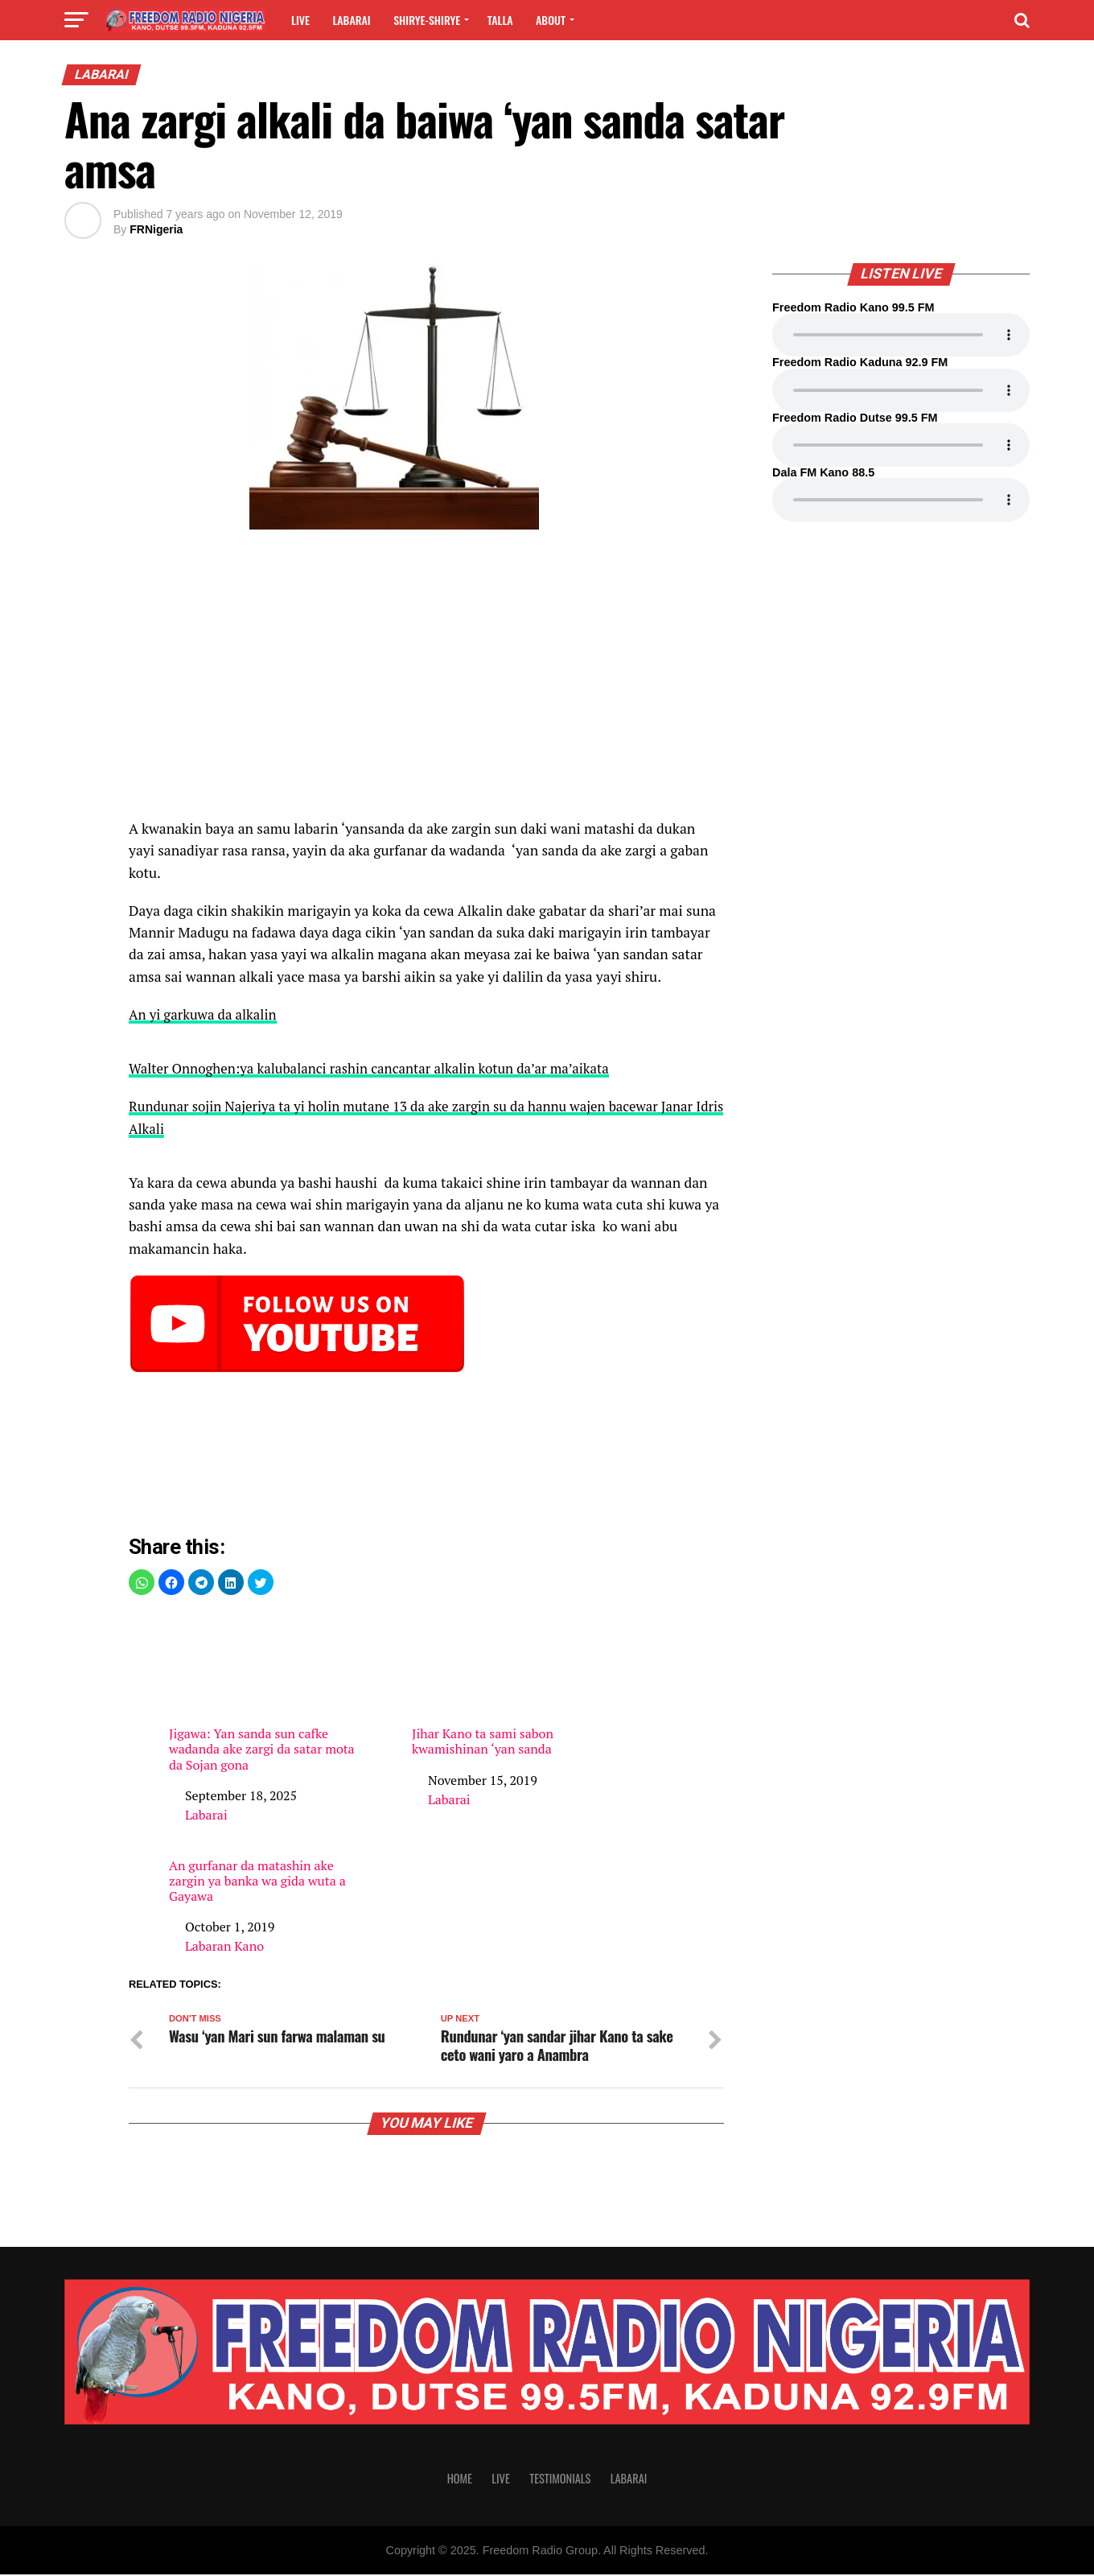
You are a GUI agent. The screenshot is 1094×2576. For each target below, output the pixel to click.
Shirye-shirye (426, 19)
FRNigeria (156, 229)
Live (300, 19)
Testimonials (559, 2479)
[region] (426, 682)
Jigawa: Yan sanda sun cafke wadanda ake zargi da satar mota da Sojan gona (264, 1691)
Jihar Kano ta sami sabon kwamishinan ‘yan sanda (507, 1684)
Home (459, 2479)
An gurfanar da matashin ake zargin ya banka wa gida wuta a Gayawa (257, 1881)
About (551, 19)
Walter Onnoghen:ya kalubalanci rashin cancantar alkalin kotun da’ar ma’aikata (379, 1068)
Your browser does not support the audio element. (901, 335)
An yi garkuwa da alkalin (205, 1014)
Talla (500, 19)
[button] (141, 1582)
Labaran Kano (224, 1946)
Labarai (351, 19)
